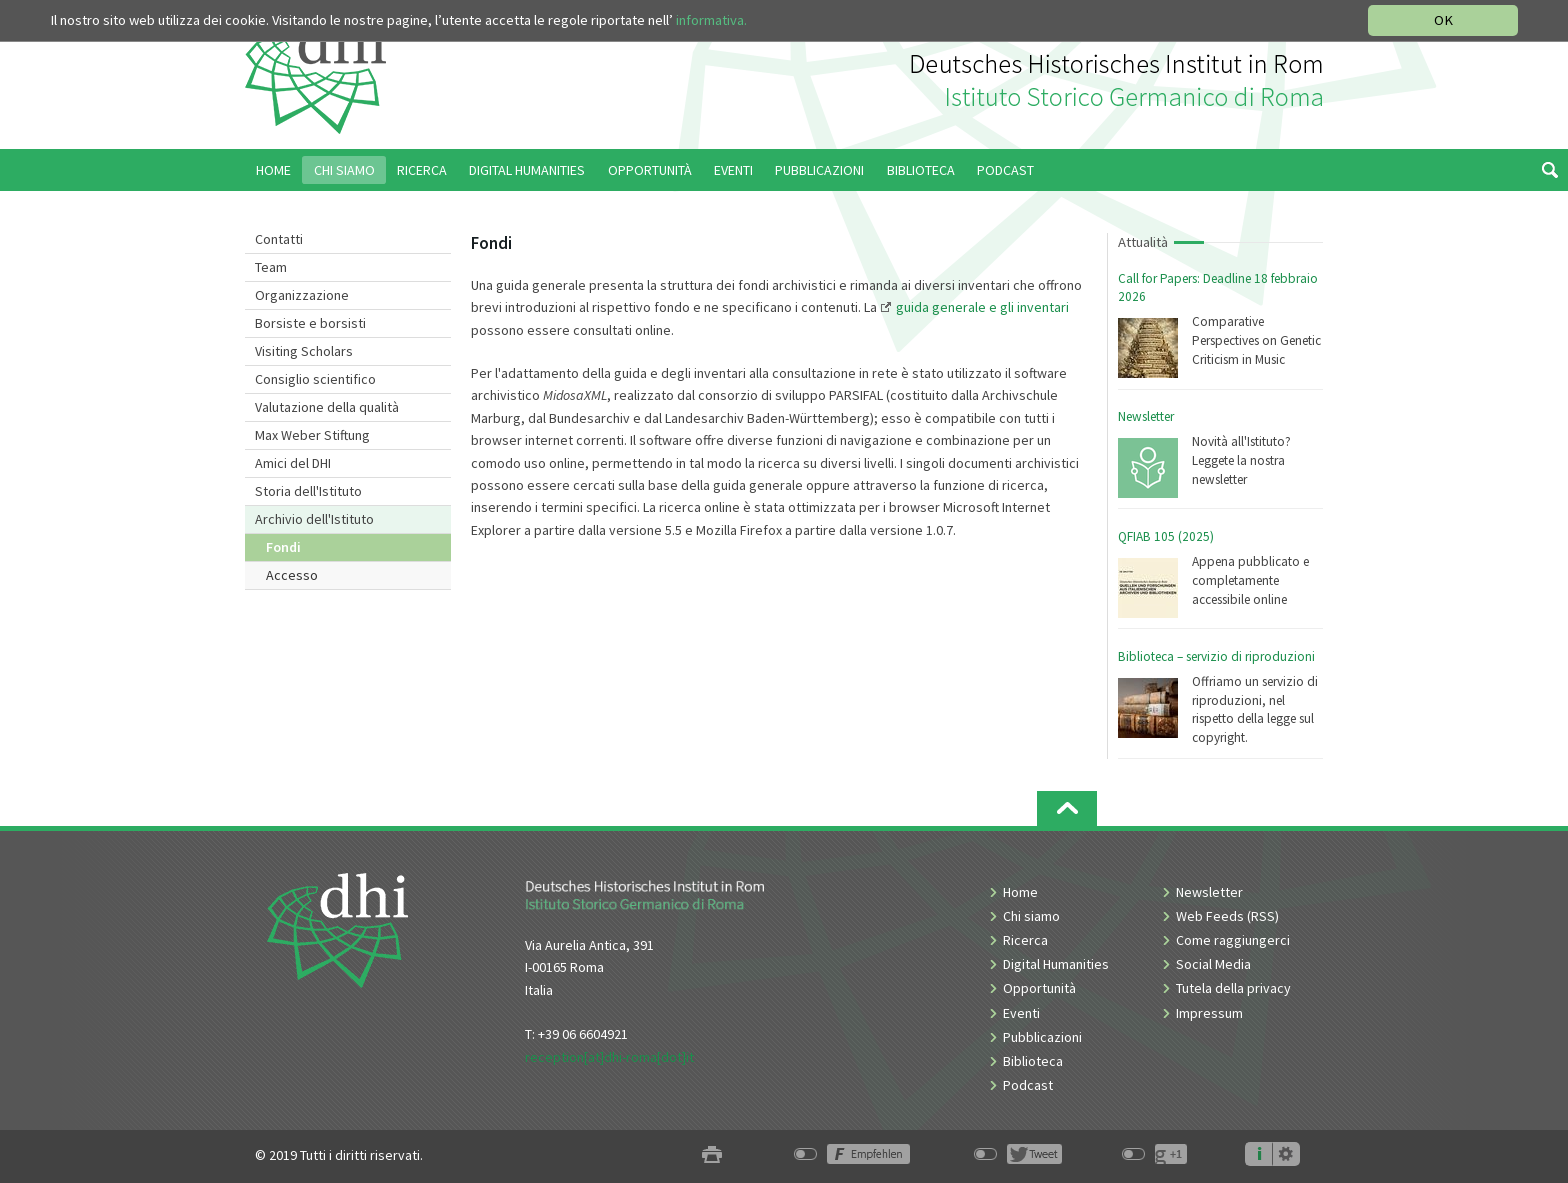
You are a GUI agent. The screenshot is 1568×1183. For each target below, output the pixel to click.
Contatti (279, 239)
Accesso (292, 575)
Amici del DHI (293, 463)
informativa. (711, 20)
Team (271, 267)
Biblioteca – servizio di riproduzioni (1216, 656)
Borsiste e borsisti (310, 323)
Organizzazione (302, 295)
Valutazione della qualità (327, 407)
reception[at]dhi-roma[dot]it (609, 1057)
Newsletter (1146, 416)
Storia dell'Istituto (308, 491)
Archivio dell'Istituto (314, 519)
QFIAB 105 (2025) (1166, 536)
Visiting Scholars (304, 351)
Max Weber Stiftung (312, 435)
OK (1443, 20)
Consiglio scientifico (315, 379)
